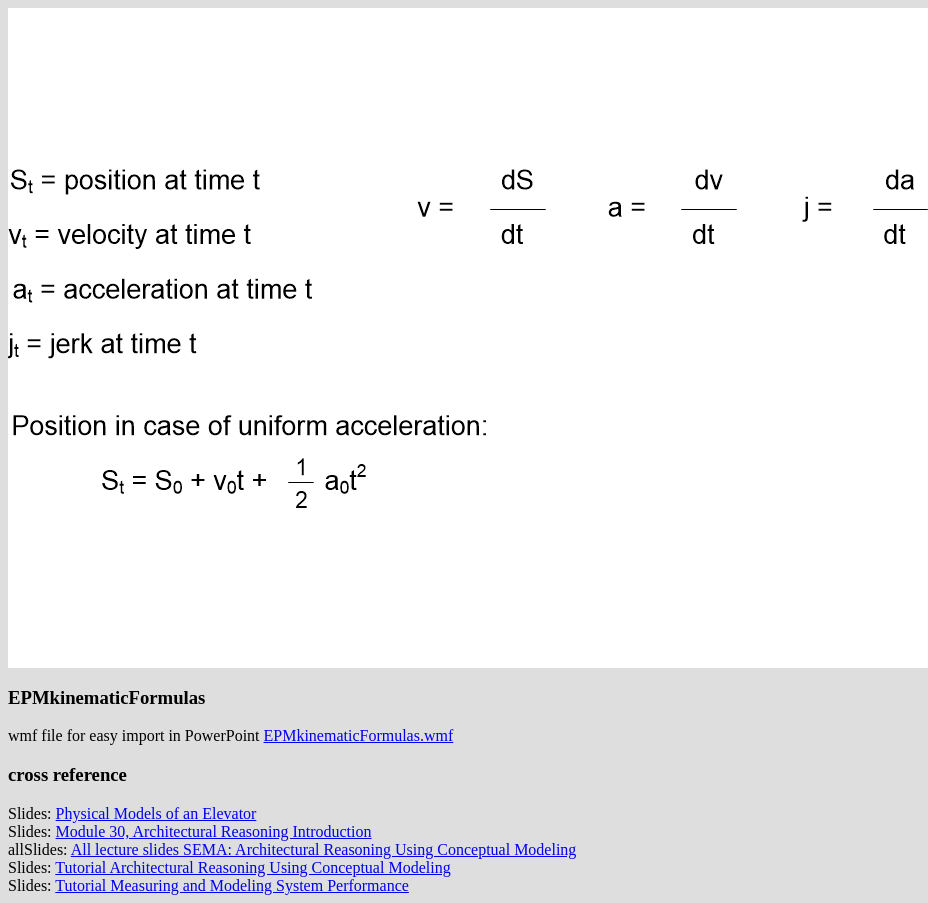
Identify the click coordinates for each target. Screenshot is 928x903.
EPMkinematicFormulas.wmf (359, 735)
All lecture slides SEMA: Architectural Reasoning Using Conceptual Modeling (324, 849)
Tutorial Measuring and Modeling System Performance (232, 885)
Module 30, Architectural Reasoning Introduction (214, 831)
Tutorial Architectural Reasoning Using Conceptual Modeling (252, 867)
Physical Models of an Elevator (156, 813)
